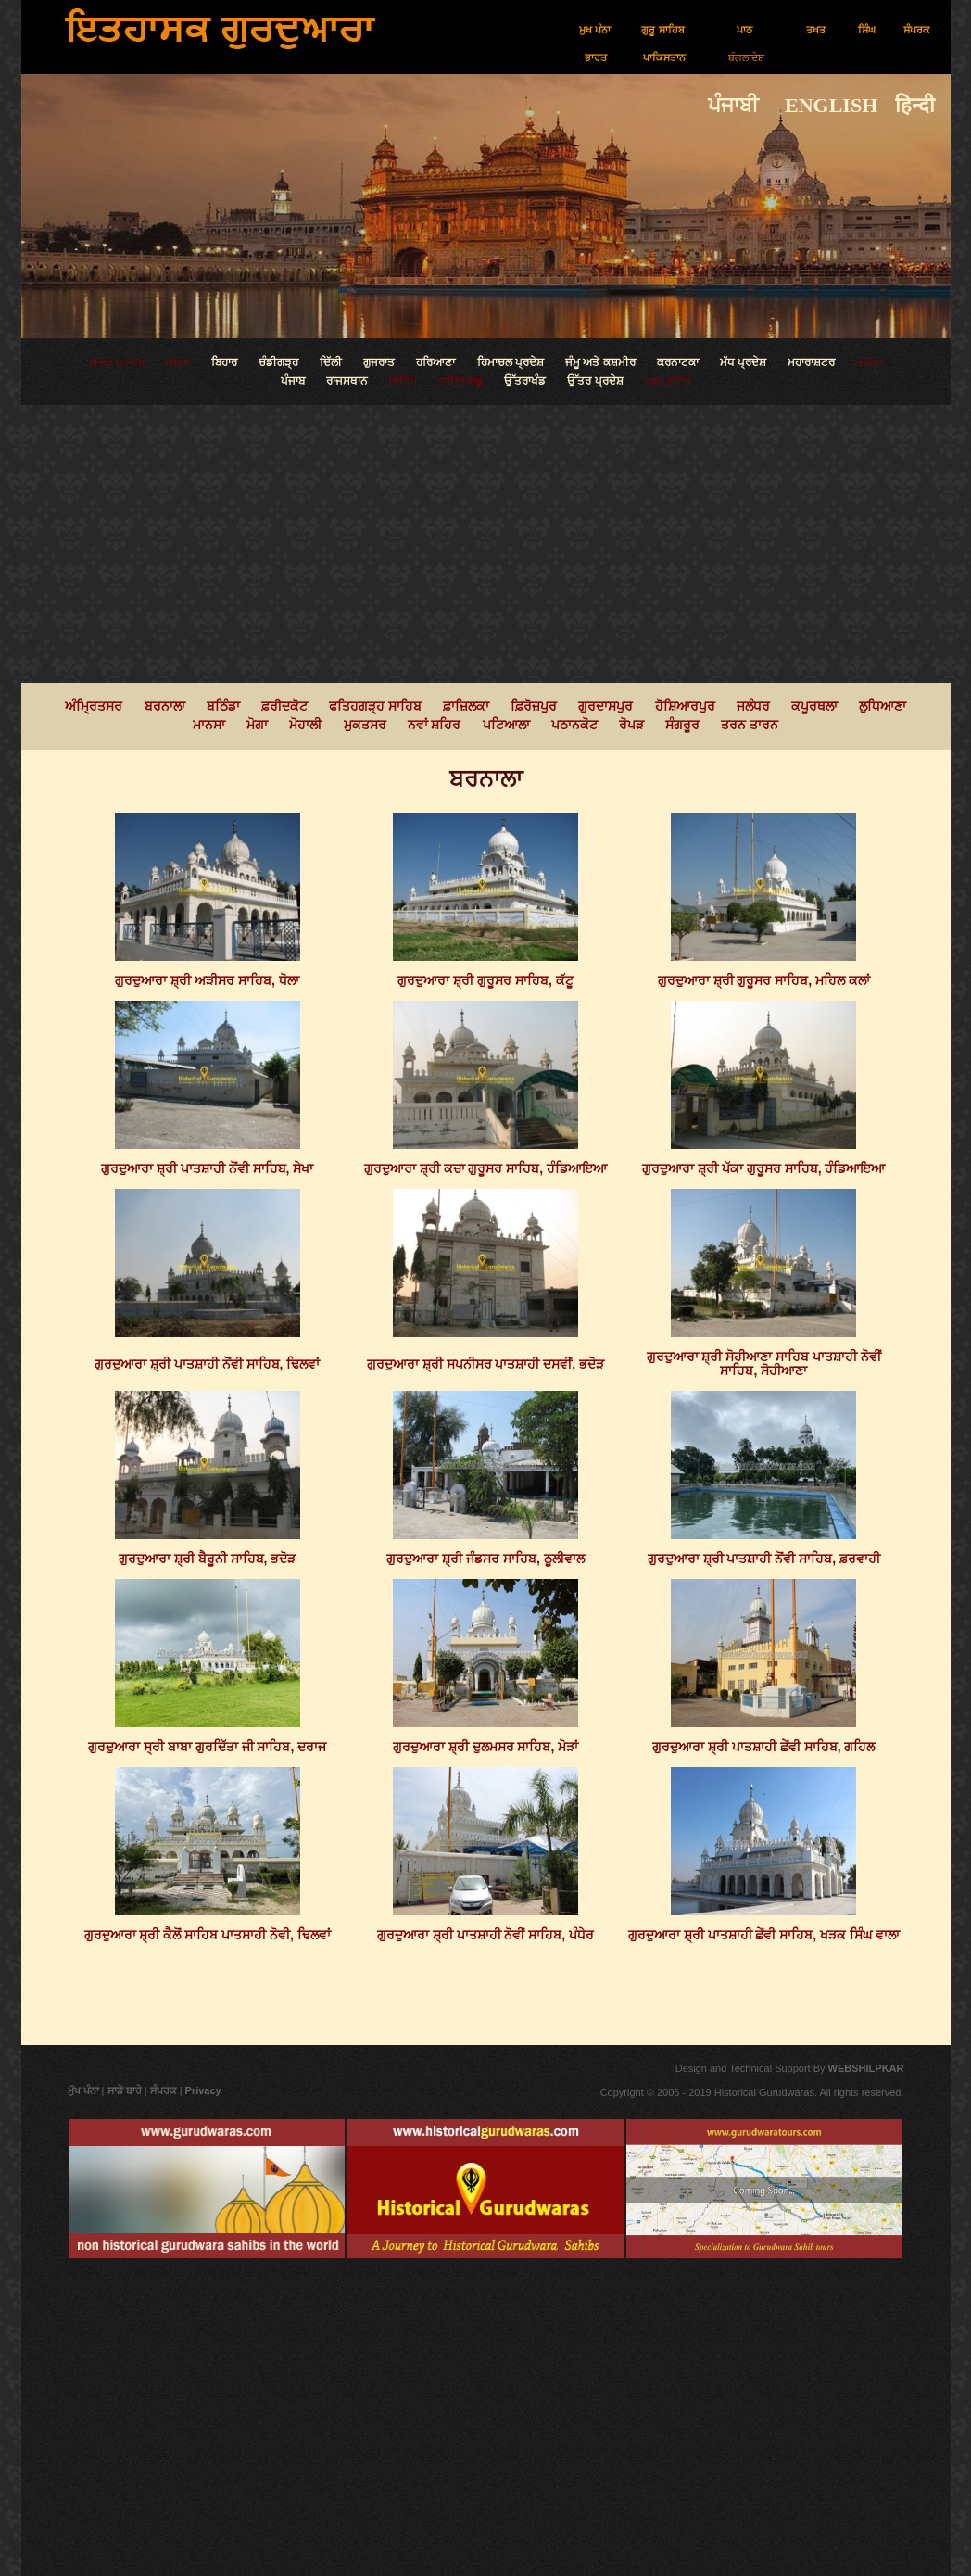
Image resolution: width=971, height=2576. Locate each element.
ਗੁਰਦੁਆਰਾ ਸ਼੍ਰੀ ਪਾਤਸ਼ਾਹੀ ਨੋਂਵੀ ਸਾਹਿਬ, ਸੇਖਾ (207, 1168)
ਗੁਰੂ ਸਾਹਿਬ (662, 29)
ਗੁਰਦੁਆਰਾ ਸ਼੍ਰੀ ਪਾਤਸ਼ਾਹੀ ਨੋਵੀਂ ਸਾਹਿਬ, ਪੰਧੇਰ (485, 1934)
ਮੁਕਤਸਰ (365, 724)
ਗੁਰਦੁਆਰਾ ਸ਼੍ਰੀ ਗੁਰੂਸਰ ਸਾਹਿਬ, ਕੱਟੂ (485, 980)
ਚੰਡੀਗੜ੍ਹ (278, 362)
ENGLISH (820, 105)
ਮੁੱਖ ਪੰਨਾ (83, 2090)
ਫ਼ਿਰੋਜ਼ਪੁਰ (534, 706)
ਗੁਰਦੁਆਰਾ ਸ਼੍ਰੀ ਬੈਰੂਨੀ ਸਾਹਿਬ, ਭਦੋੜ (207, 1558)
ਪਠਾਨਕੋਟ (574, 724)
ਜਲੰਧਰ (753, 706)
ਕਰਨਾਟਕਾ (678, 362)
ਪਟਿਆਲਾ (506, 724)
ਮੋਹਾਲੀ (305, 724)
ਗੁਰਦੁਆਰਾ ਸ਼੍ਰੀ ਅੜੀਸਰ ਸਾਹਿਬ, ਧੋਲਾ (206, 980)
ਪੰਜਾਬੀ (736, 105)
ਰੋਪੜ (631, 724)
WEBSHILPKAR (865, 2068)
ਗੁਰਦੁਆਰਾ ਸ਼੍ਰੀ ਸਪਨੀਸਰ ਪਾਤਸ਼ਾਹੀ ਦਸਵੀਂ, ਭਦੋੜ (485, 1364)
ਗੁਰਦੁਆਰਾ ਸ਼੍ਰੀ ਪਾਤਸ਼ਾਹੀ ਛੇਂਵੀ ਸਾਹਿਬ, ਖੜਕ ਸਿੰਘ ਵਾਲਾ (764, 1934)
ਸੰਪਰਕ (916, 29)
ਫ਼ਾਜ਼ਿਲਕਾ (466, 706)
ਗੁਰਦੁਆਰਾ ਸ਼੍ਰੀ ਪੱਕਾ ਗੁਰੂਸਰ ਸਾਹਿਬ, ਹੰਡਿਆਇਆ (763, 1168)
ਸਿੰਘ (867, 29)
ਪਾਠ (744, 29)
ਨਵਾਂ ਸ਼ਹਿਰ (434, 724)
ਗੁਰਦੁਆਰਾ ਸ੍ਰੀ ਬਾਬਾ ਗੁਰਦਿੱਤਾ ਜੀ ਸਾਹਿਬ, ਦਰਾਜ (207, 1746)
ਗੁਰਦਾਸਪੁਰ (605, 706)
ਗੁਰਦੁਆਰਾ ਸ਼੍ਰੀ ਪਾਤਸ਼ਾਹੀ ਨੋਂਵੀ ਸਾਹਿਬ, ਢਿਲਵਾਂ (207, 1364)
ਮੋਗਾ (257, 724)
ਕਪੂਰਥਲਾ (814, 706)
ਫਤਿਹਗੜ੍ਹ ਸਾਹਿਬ (375, 706)
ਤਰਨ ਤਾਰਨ (749, 724)
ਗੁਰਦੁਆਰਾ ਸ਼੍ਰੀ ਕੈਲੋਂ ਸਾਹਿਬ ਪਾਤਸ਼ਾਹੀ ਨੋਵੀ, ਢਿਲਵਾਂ (207, 1934)
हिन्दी (923, 105)
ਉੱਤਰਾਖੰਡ (525, 380)
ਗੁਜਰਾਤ (380, 362)
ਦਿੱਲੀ (331, 362)
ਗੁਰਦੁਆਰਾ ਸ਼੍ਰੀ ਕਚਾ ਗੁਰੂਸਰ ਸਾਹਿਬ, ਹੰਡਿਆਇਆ (485, 1168)
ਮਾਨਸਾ (209, 724)
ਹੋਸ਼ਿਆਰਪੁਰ (685, 706)
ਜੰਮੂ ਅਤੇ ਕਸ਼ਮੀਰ (600, 362)
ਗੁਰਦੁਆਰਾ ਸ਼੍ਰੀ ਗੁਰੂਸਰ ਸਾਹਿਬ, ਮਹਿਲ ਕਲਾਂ (764, 980)
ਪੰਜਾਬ (293, 380)
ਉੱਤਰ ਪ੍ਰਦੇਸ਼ (595, 380)
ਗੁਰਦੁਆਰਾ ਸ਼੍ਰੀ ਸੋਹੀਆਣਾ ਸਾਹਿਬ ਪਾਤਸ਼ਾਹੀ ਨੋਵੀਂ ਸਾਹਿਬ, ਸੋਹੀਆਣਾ (764, 1363)
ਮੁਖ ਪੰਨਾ (595, 29)
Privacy (203, 2090)
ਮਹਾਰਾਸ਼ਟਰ (811, 362)
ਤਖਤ (816, 29)
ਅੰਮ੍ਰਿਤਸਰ (95, 706)
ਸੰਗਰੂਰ (682, 724)
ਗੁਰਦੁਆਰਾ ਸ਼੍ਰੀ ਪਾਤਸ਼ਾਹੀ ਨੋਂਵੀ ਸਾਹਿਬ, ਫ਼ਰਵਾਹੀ (764, 1558)
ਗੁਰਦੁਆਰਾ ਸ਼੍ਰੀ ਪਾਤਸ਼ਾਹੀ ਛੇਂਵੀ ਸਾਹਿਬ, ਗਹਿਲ (763, 1746)
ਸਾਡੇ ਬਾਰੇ (126, 2090)
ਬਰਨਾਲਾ (165, 706)
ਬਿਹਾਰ (224, 362)
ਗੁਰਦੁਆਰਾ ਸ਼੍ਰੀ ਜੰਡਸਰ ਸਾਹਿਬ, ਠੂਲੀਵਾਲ (485, 1558)
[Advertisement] (486, 544)
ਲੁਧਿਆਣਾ (882, 706)
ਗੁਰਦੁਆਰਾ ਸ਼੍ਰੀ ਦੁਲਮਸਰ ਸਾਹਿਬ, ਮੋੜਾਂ (485, 1746)
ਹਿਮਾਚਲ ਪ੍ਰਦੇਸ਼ (510, 362)
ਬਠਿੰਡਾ (223, 706)
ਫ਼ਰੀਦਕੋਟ (284, 706)
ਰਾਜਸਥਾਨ (347, 380)
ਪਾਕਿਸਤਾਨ (664, 57)
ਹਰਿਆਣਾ (435, 362)
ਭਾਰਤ (596, 57)
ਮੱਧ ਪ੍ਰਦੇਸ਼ (743, 362)
